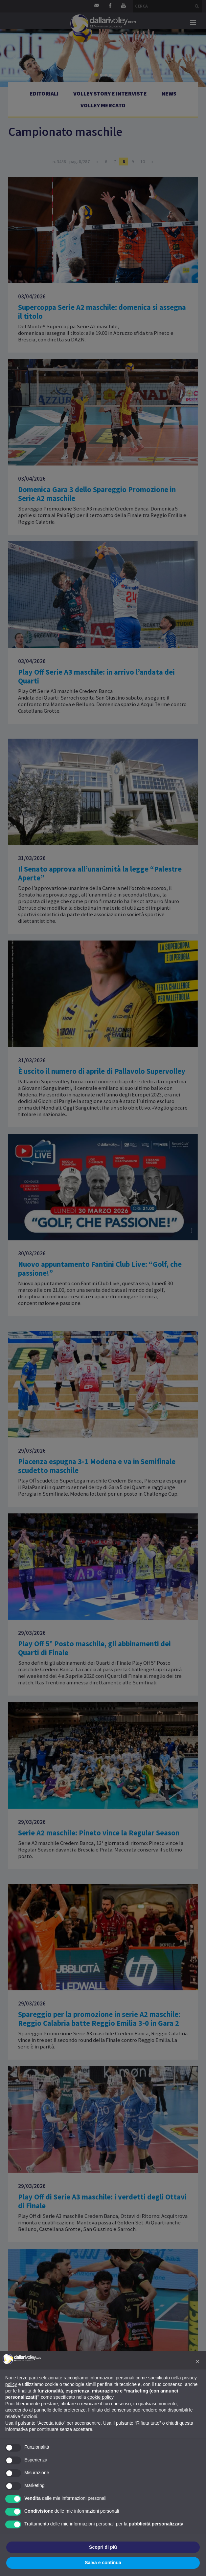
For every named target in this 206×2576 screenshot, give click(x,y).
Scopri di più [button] (103, 2547)
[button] (197, 2361)
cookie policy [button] (100, 2397)
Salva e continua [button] (103, 2562)
